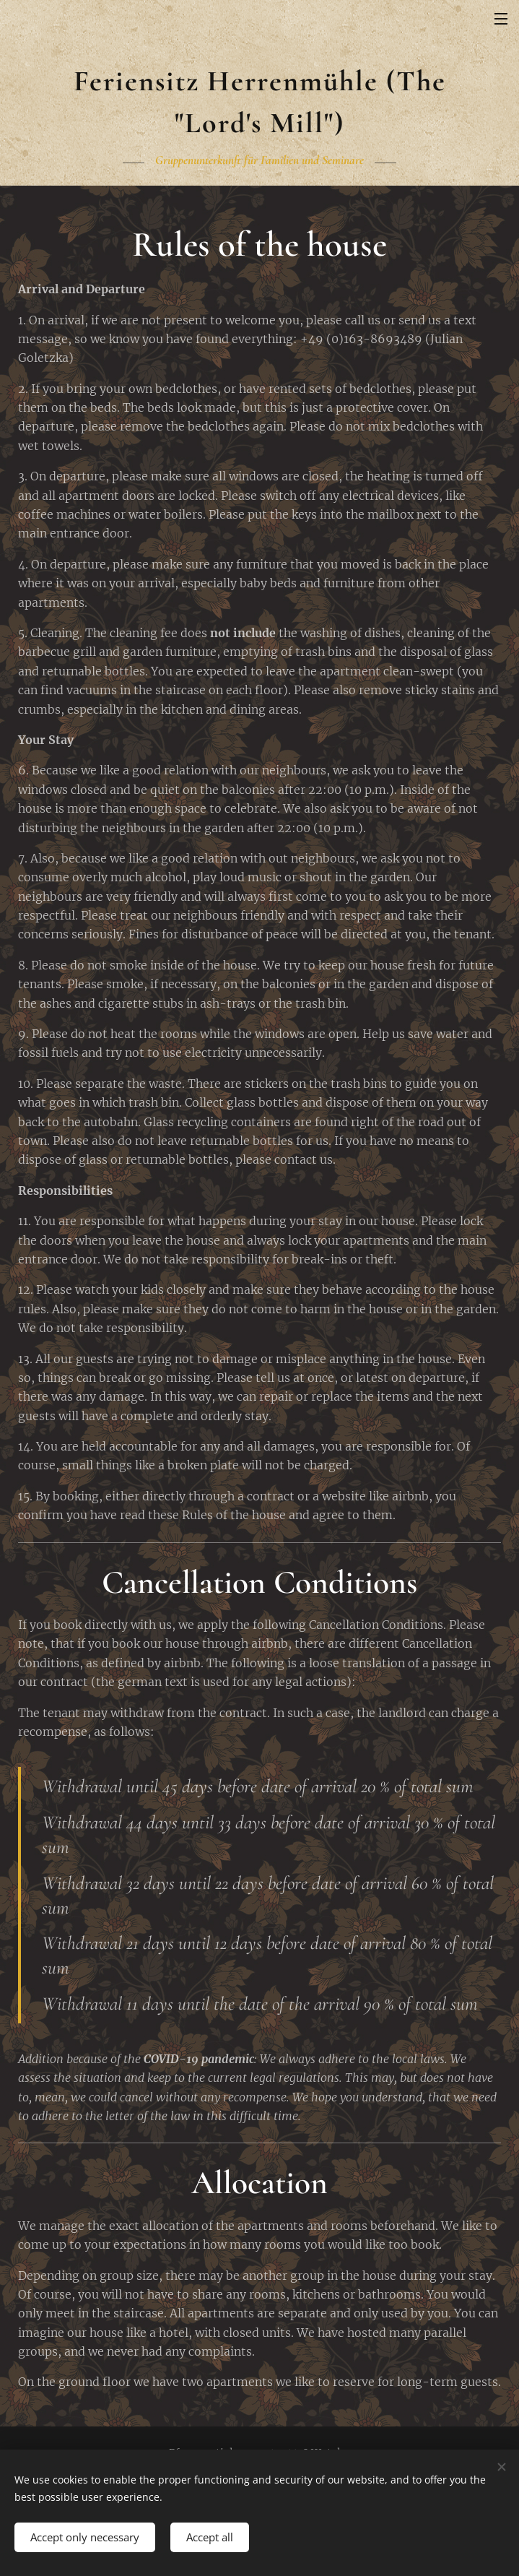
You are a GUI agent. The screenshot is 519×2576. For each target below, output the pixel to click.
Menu (500, 19)
